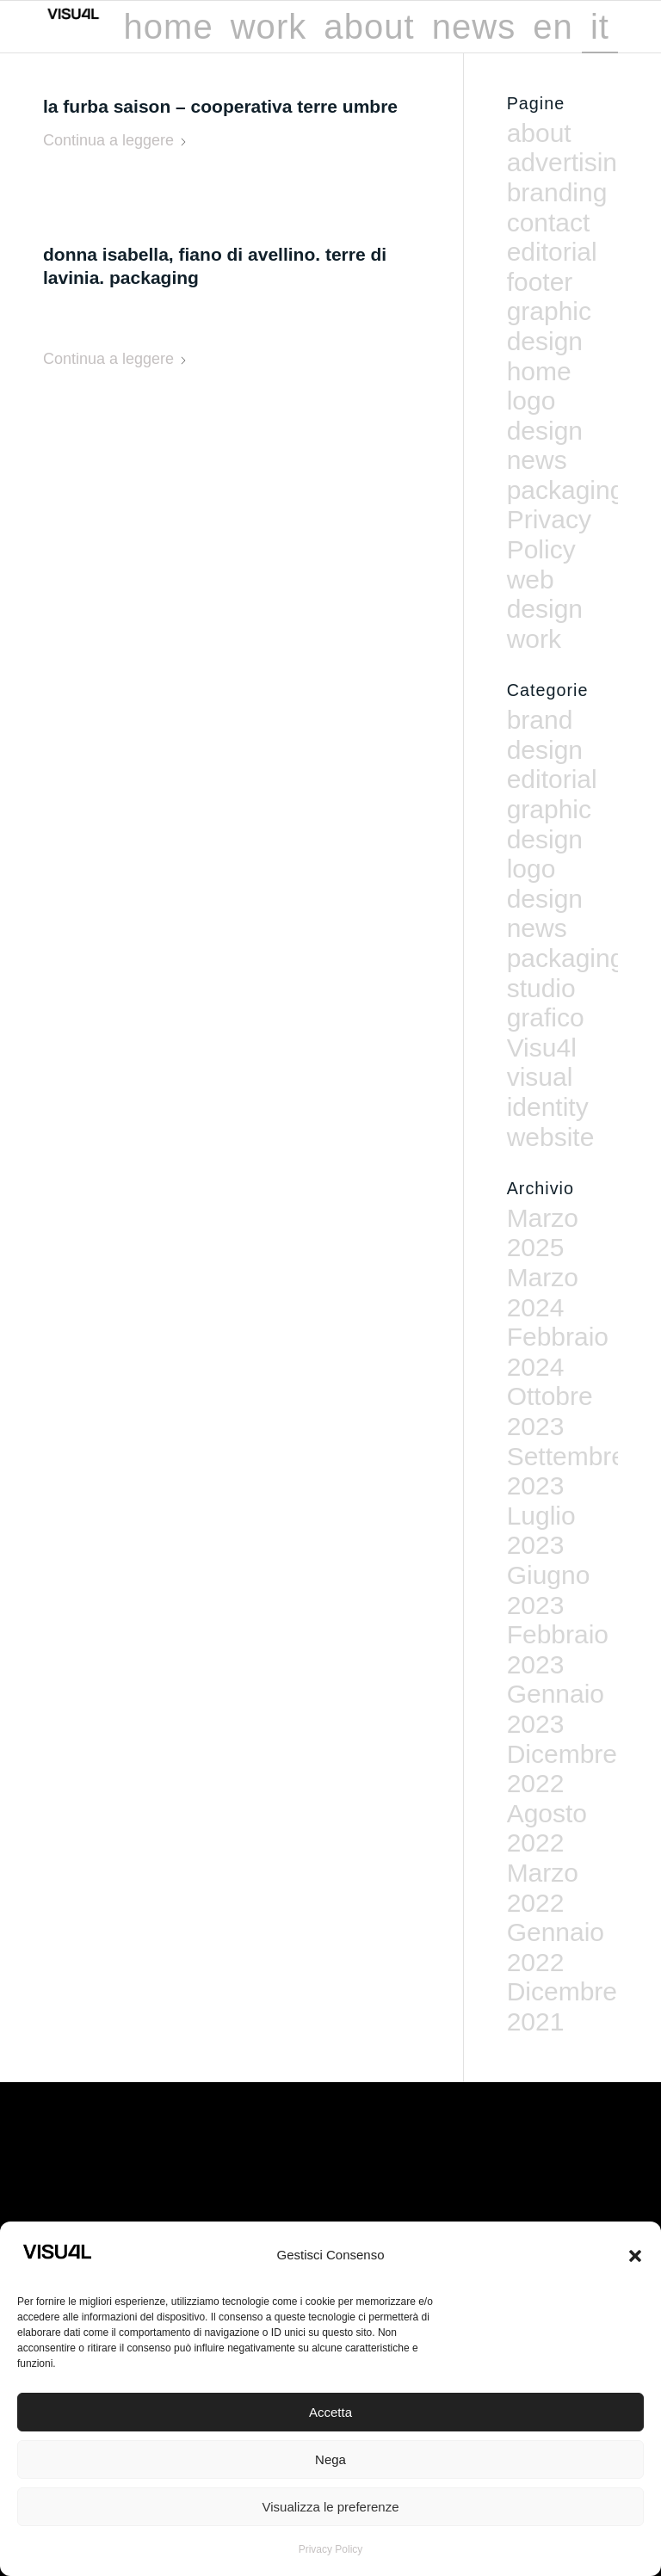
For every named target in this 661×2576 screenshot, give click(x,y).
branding (557, 192)
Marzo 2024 (542, 1292)
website (551, 1137)
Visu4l (542, 1047)
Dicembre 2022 (562, 1769)
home (539, 371)
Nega (330, 2459)
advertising (569, 162)
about (539, 133)
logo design (545, 415)
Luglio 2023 (541, 1530)
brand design (545, 735)
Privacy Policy (331, 2549)
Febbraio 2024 (557, 1351)
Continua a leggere (115, 140)
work (534, 639)
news (537, 460)
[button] (635, 2256)
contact (548, 222)
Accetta (330, 2412)
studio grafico (545, 1003)
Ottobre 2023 (550, 1411)
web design (545, 594)
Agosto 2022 (547, 1828)
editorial (552, 251)
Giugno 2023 (548, 1590)
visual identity (548, 1092)
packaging (566, 490)
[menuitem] (167, 26)
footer (540, 282)
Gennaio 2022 (555, 1947)
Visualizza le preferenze (331, 2506)
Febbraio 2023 (557, 1649)
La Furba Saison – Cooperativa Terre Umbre (220, 106)
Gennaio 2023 (555, 1708)
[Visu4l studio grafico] (103, 26)
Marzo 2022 (542, 1887)
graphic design (549, 326)
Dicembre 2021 (562, 2006)
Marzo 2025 (542, 1233)
